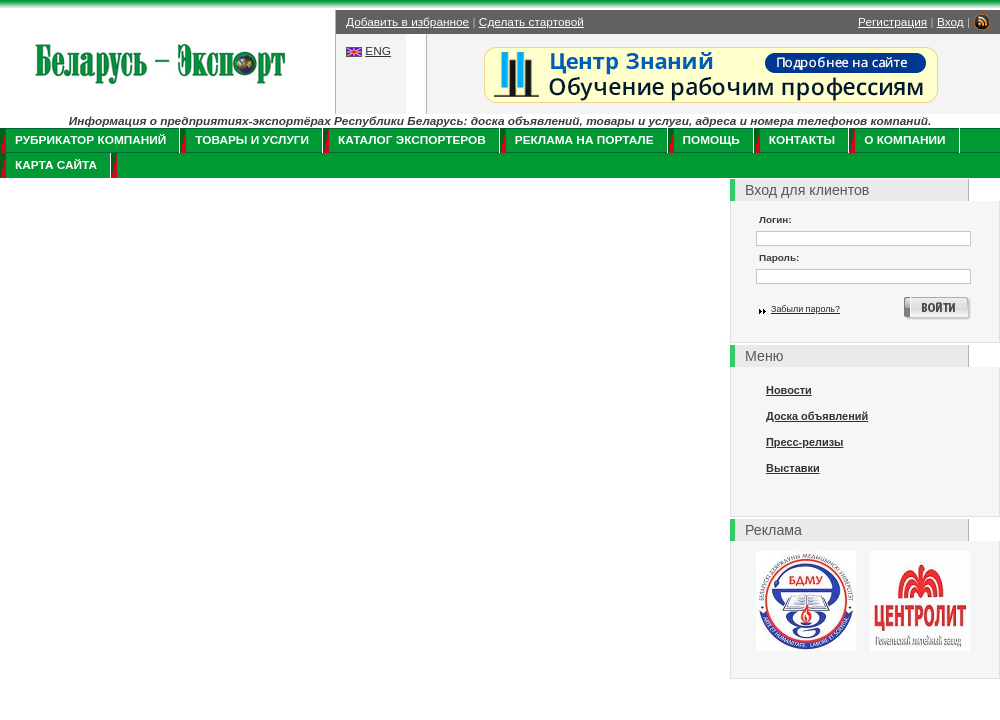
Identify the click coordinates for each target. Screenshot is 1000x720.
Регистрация (892, 22)
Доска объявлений (817, 416)
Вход (950, 22)
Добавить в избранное (407, 22)
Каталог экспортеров (412, 140)
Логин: (775, 219)
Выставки (793, 468)
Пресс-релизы (804, 442)
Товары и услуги (252, 140)
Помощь (711, 140)
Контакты (802, 140)
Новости (789, 390)
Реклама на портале (584, 140)
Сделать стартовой (531, 22)
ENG (378, 51)
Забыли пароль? (805, 309)
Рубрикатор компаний (90, 140)
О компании (904, 140)
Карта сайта (56, 165)
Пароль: (779, 257)
